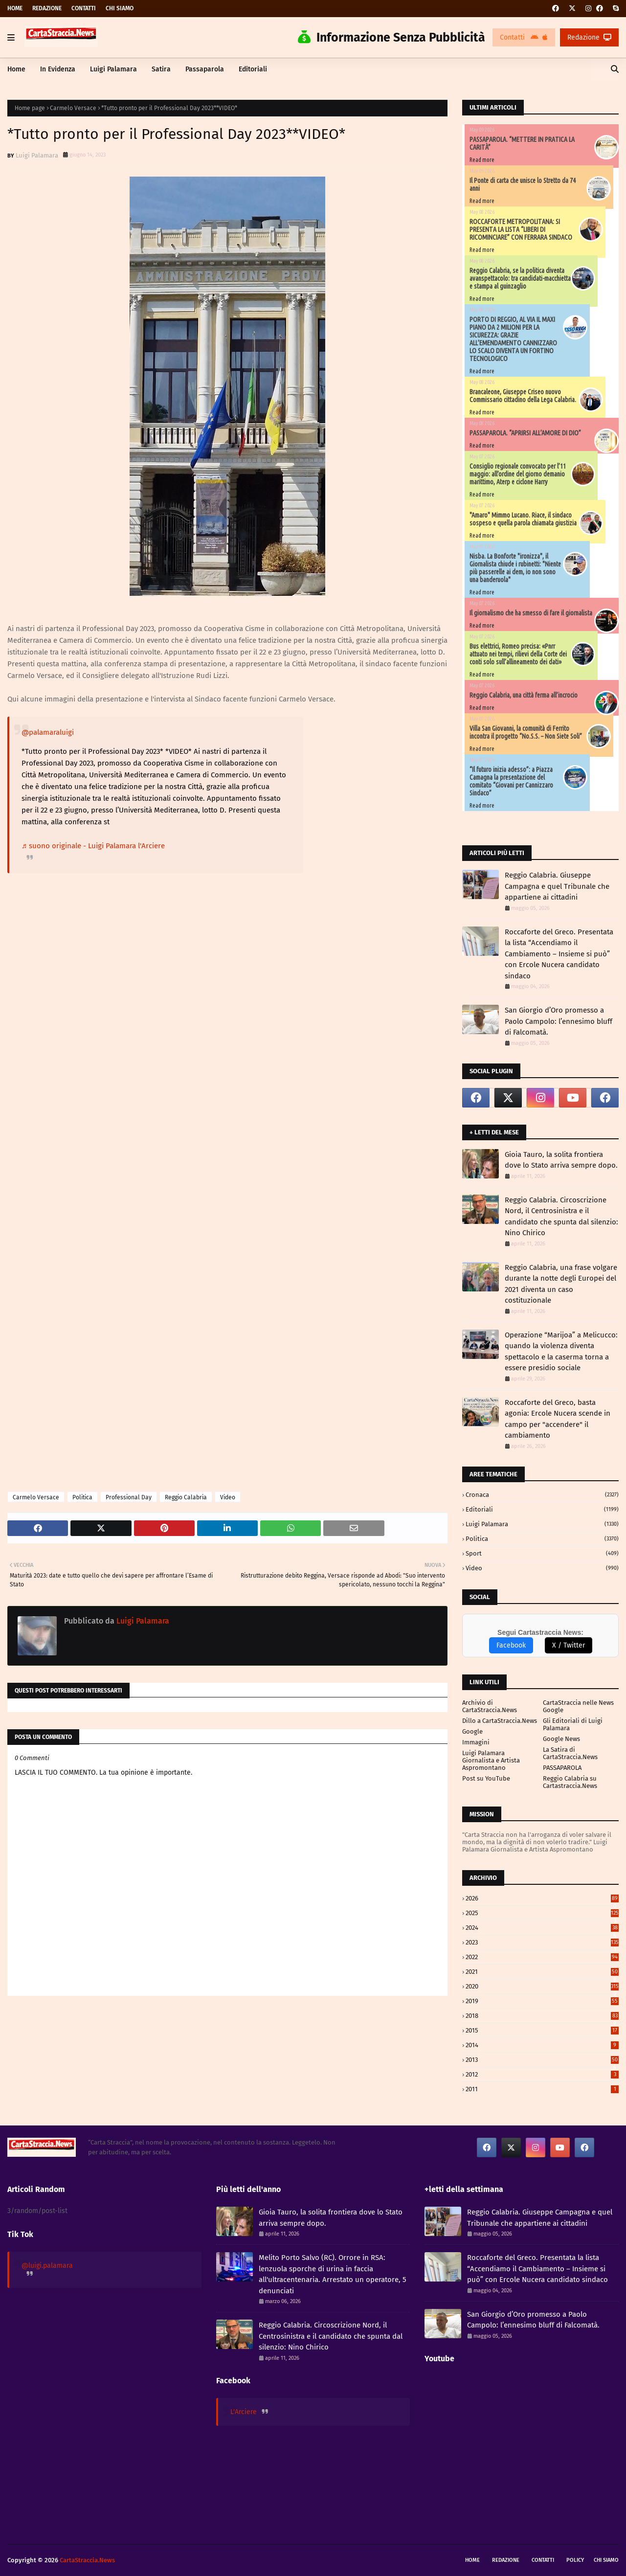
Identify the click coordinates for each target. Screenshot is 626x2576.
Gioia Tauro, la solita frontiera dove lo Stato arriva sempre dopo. (561, 1160)
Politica (82, 1497)
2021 (542, 1971)
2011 (542, 2089)
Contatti (83, 8)
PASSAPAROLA (562, 1767)
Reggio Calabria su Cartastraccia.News (570, 1782)
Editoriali (542, 1509)
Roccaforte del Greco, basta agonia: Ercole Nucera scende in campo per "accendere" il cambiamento (557, 1419)
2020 (542, 1986)
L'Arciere (243, 2412)
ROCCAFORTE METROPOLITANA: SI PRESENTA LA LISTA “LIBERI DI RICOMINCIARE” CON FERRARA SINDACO (521, 229)
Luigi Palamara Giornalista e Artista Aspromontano (491, 1760)
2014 (542, 2045)
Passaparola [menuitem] (204, 69)
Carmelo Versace (73, 108)
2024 (542, 1927)
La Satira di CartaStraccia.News (570, 1753)
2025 (542, 1913)
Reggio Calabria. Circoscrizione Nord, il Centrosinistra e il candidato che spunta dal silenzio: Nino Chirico (561, 1217)
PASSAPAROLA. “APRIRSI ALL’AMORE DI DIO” (525, 433)
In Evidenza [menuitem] (57, 69)
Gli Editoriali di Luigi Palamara (573, 1724)
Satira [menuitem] (161, 69)
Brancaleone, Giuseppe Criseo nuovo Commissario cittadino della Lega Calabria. (523, 396)
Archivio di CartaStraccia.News (489, 1706)
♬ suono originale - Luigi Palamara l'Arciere (93, 845)
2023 (542, 1942)
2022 (542, 1957)
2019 (542, 2001)
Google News (561, 1738)
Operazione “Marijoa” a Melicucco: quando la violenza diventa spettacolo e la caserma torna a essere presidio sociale (561, 1352)
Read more (482, 160)
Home (14, 8)
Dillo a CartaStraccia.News (499, 1720)
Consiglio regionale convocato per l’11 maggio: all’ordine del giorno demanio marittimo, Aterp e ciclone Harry (518, 474)
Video (227, 1497)
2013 (542, 2059)
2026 (542, 1898)
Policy (575, 2560)
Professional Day (129, 1497)
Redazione (47, 8)
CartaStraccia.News (87, 2560)
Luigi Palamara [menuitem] (113, 69)
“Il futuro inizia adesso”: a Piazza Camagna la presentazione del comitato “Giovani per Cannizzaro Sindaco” (511, 781)
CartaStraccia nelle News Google (578, 1706)
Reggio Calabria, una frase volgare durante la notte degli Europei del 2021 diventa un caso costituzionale (561, 1284)
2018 (542, 2015)
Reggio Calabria (186, 1497)
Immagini (476, 1742)
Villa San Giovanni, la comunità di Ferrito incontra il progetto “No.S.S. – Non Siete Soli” (526, 732)
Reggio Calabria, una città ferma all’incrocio (524, 695)
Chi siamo (120, 8)
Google (472, 1731)
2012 (542, 2074)
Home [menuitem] (16, 69)
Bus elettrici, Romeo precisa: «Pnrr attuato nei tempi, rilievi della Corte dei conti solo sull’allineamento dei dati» (518, 654)
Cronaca (542, 1494)
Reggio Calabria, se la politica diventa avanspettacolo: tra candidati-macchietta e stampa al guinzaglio (520, 278)
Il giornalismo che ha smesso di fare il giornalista (531, 613)
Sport (542, 1553)
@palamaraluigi (48, 732)
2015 (542, 2030)
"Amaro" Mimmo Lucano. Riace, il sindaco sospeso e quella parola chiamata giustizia (523, 519)
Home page (30, 108)
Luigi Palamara (37, 155)
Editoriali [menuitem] (253, 69)
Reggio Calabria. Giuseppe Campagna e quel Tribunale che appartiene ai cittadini (557, 886)
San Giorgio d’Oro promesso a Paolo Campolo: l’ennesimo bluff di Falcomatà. (558, 1021)
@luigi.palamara (47, 2265)
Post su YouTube (486, 1778)
